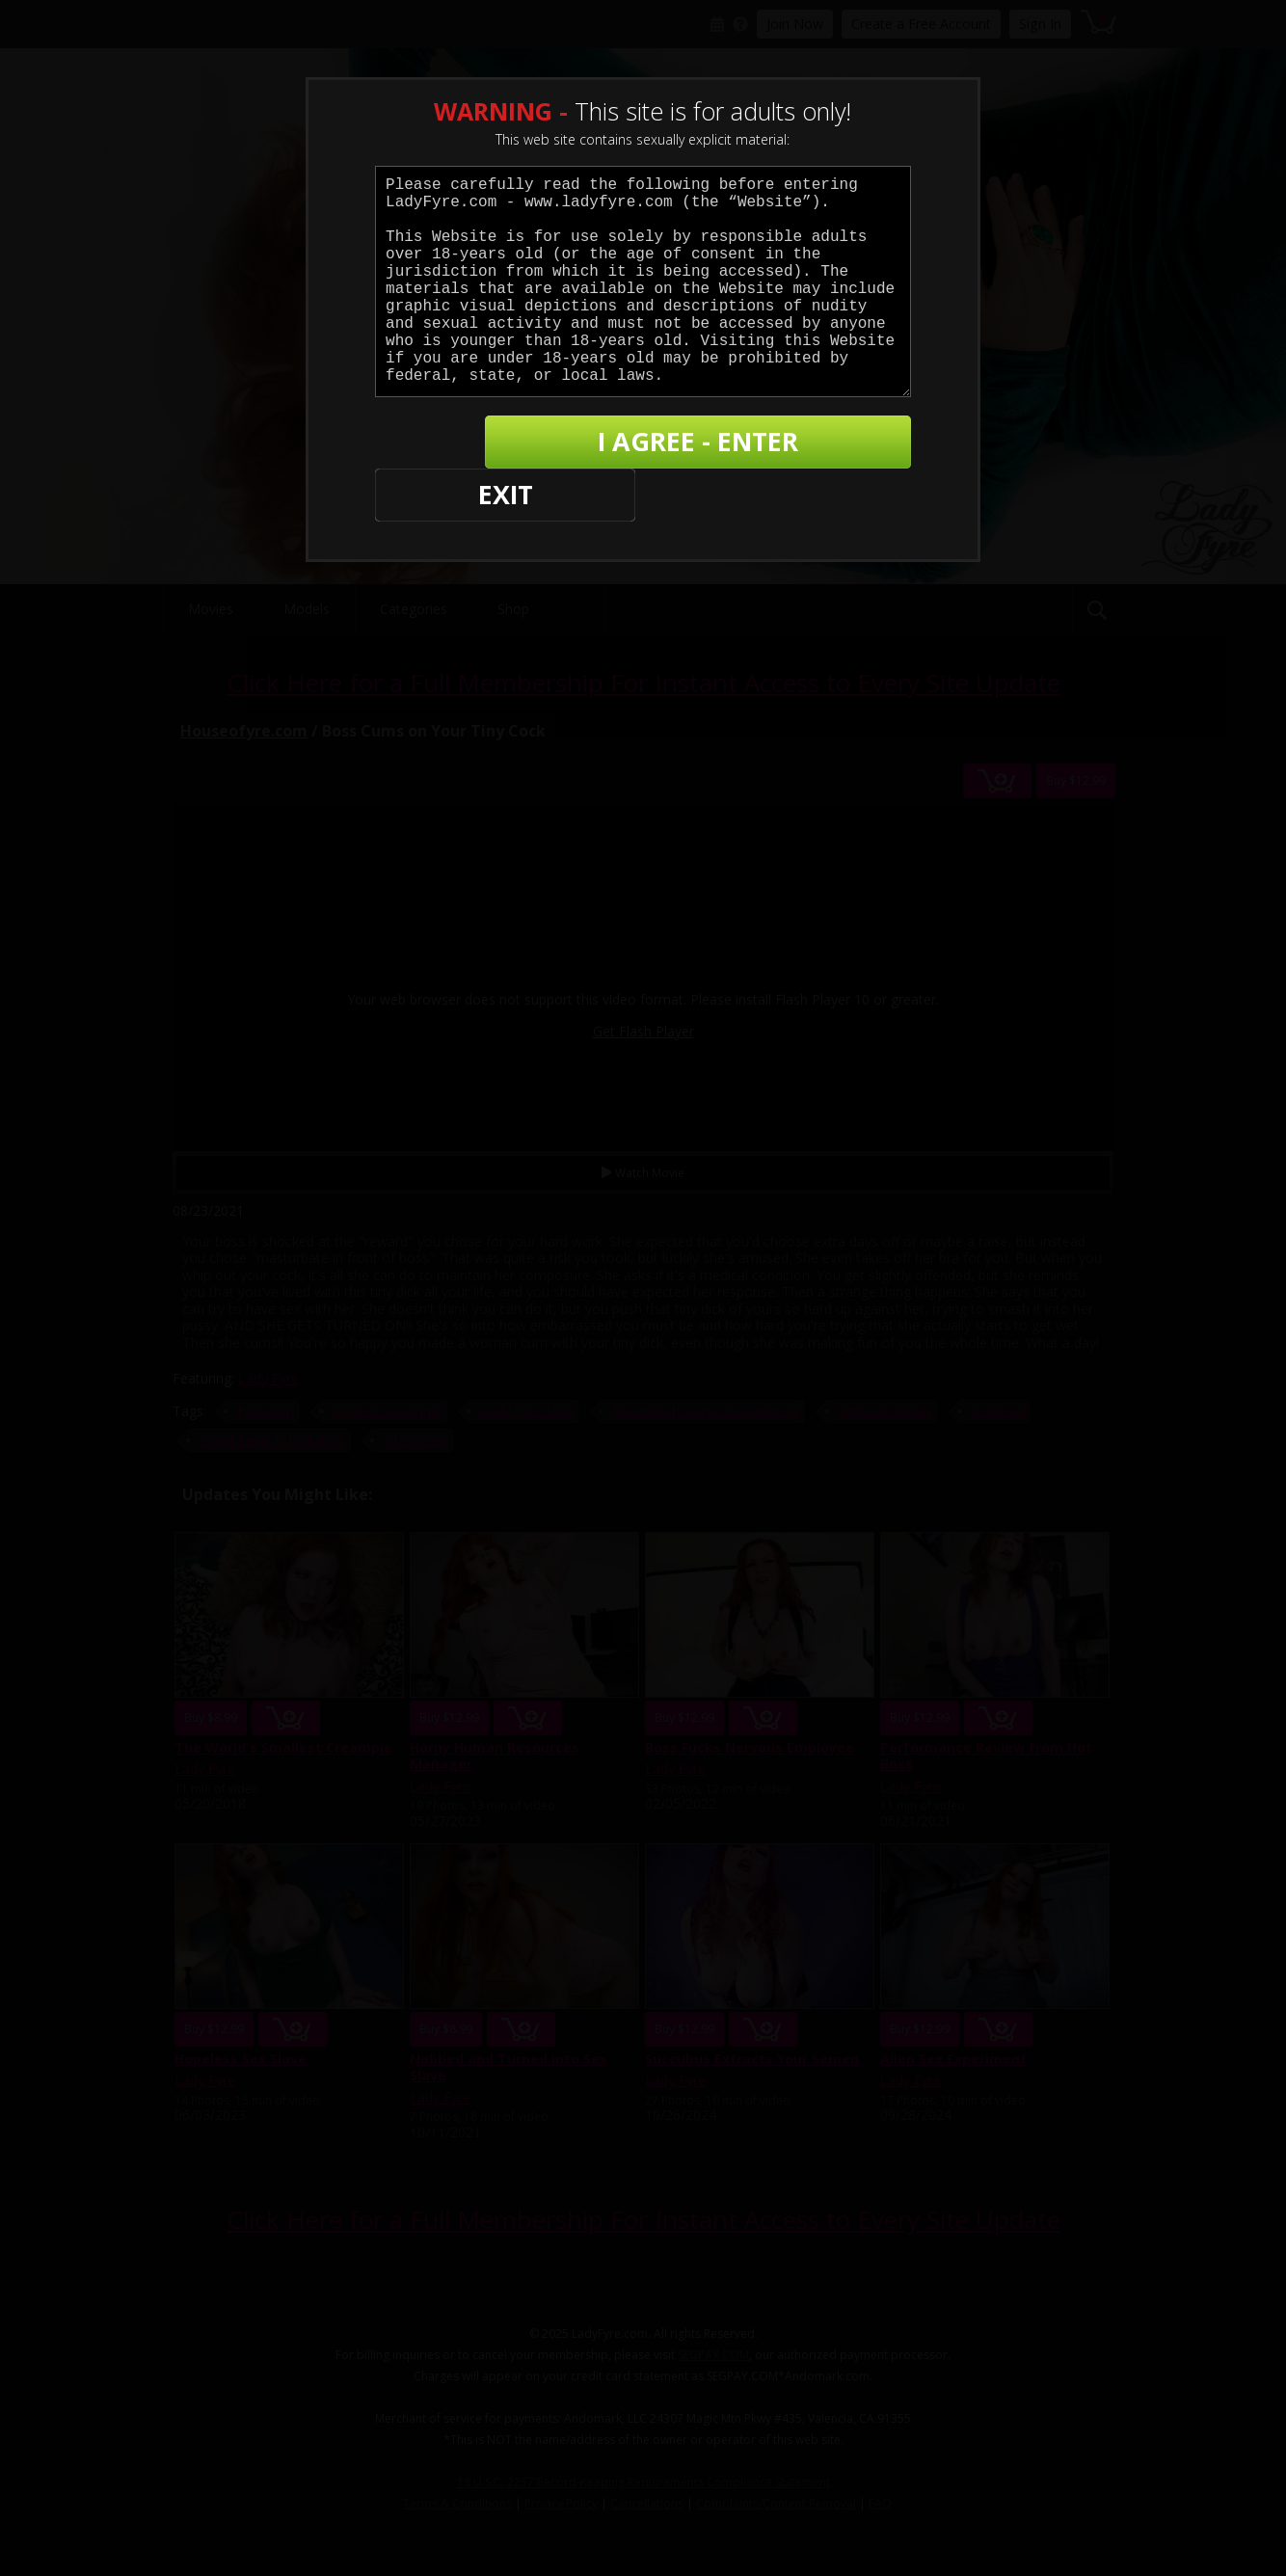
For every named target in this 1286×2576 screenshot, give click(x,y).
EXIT (442, 444)
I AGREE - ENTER (723, 444)
